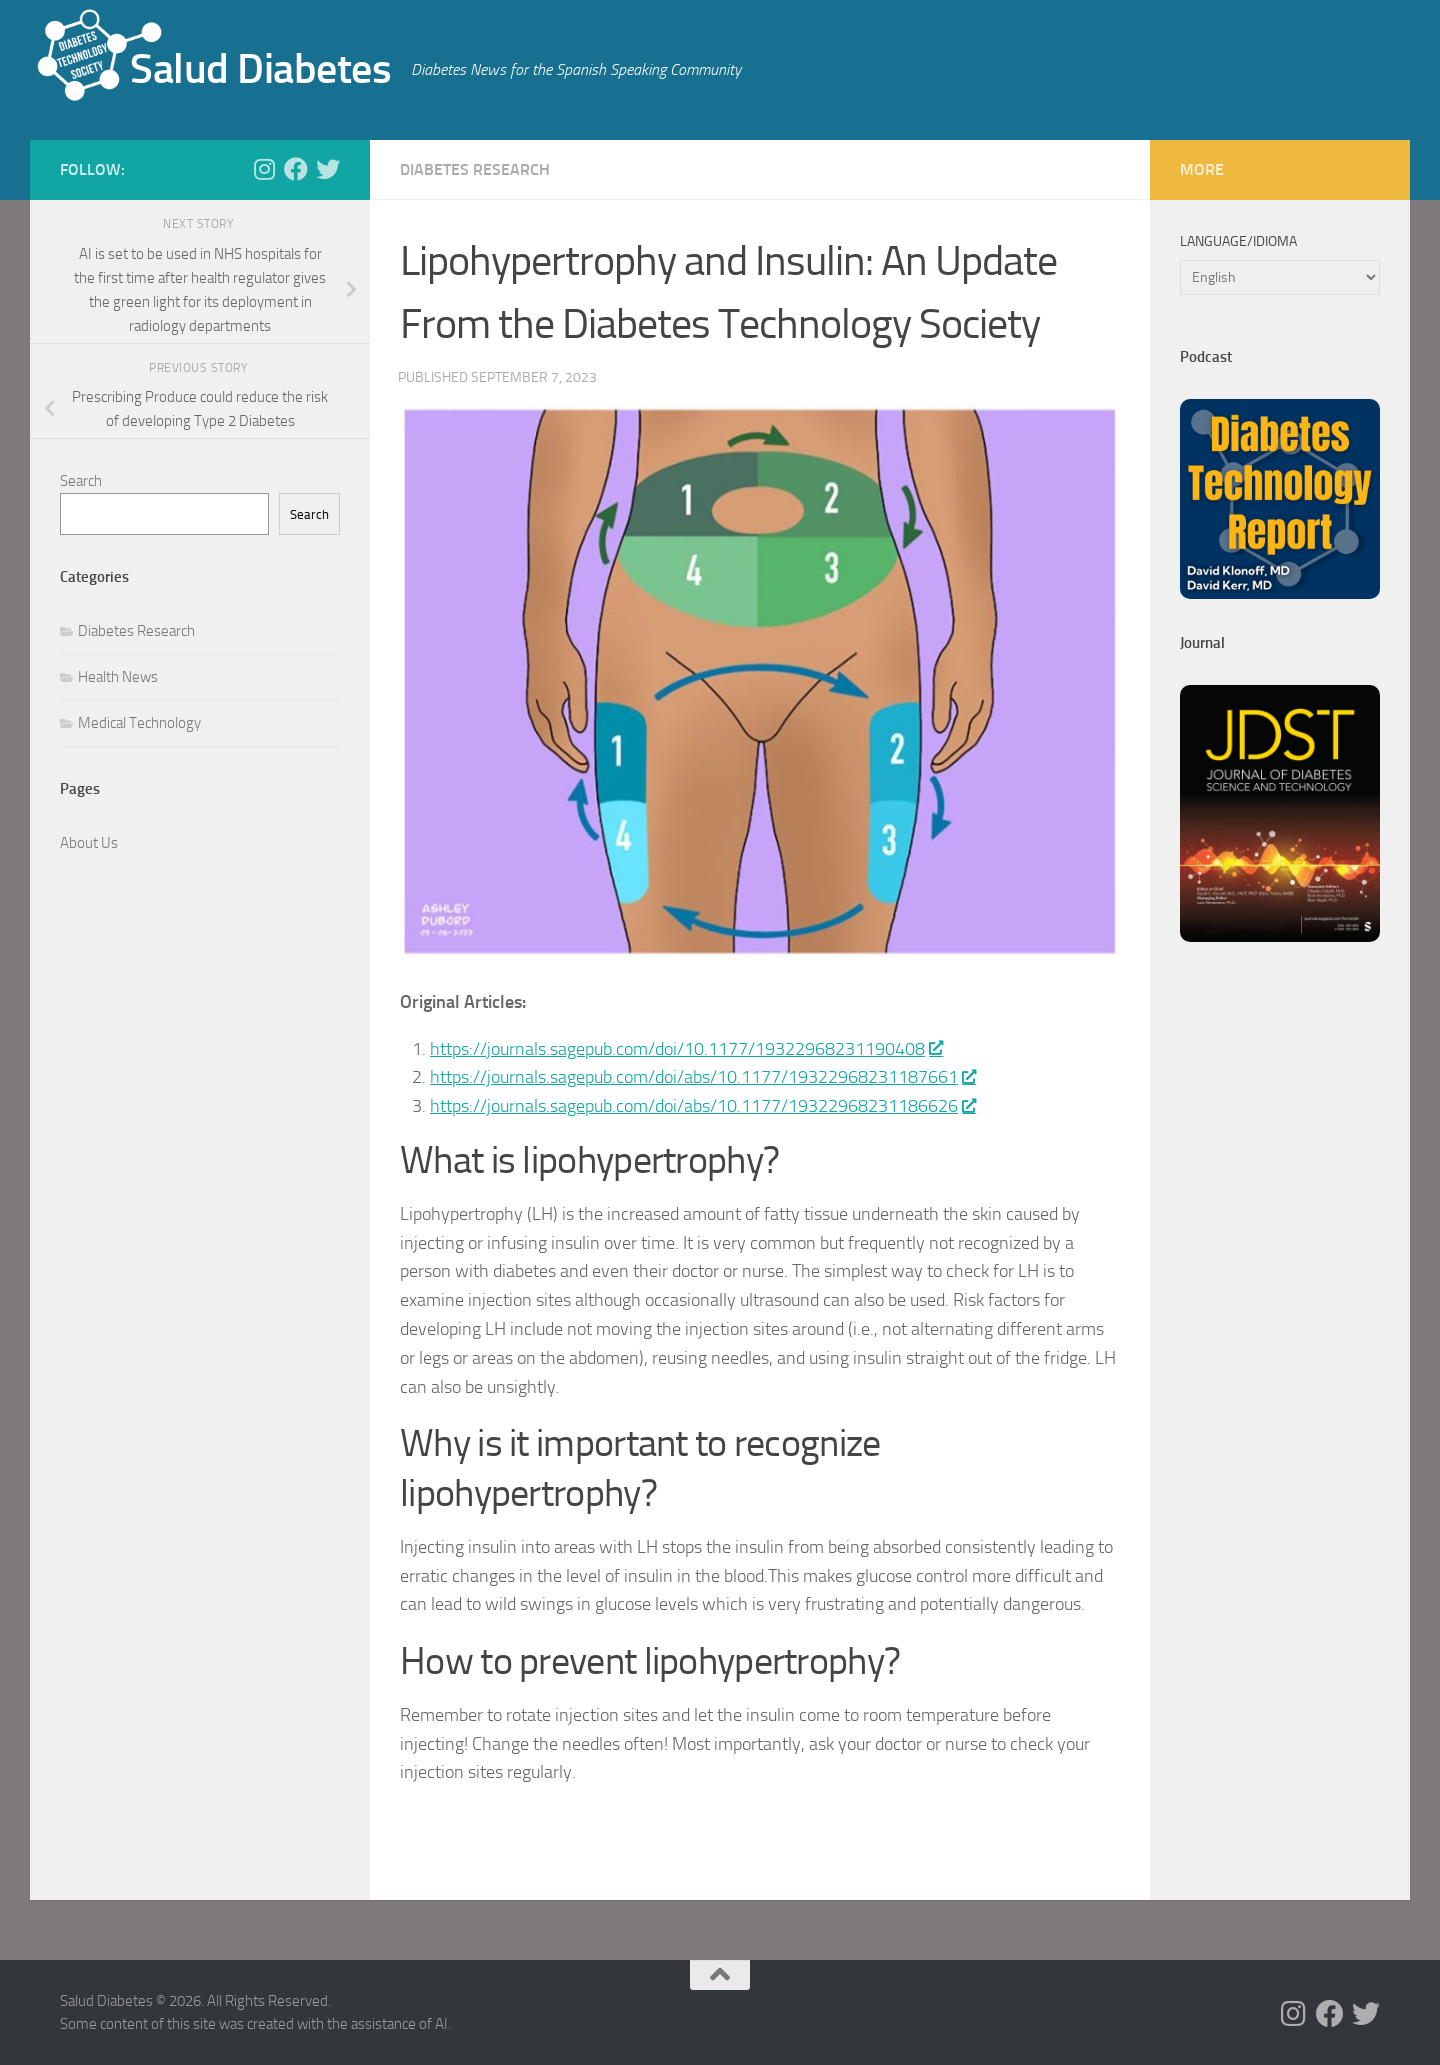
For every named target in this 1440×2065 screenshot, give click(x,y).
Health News (118, 677)
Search (81, 481)
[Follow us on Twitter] (328, 169)
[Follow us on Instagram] (264, 169)
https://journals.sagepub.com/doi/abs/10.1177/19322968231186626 (702, 1106)
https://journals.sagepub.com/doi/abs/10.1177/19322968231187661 (702, 1077)
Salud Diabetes (260, 69)
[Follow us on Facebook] (296, 169)
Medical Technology (139, 723)
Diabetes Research (475, 169)
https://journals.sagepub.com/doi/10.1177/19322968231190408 (686, 1049)
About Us (89, 843)
